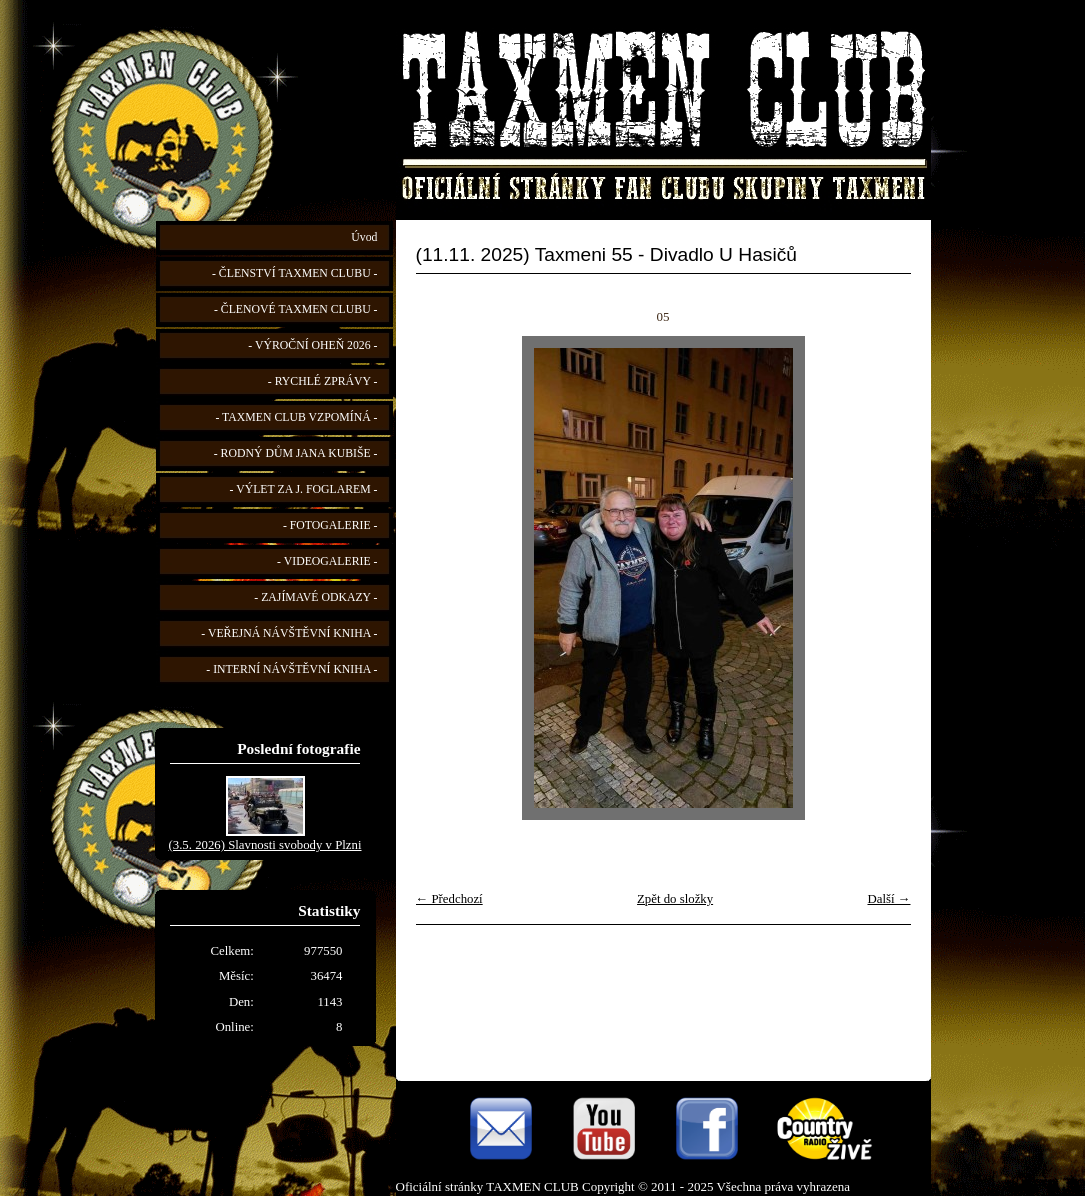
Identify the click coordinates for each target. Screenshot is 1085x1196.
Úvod (364, 237)
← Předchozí (449, 899)
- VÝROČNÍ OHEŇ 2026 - (312, 345)
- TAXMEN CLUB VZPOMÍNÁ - (296, 417)
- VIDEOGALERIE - (327, 561)
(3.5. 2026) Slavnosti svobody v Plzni (264, 845)
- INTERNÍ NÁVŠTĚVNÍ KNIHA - (291, 669)
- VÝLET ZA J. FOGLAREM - (304, 489)
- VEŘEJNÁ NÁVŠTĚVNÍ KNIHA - (289, 633)
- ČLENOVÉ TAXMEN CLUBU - (296, 309)
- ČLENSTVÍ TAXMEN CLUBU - (295, 273)
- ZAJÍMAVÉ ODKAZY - (315, 597)
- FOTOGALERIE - (330, 525)
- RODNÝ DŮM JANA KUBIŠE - (296, 453)
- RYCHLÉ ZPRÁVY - (323, 381)
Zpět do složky (675, 899)
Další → (888, 899)
